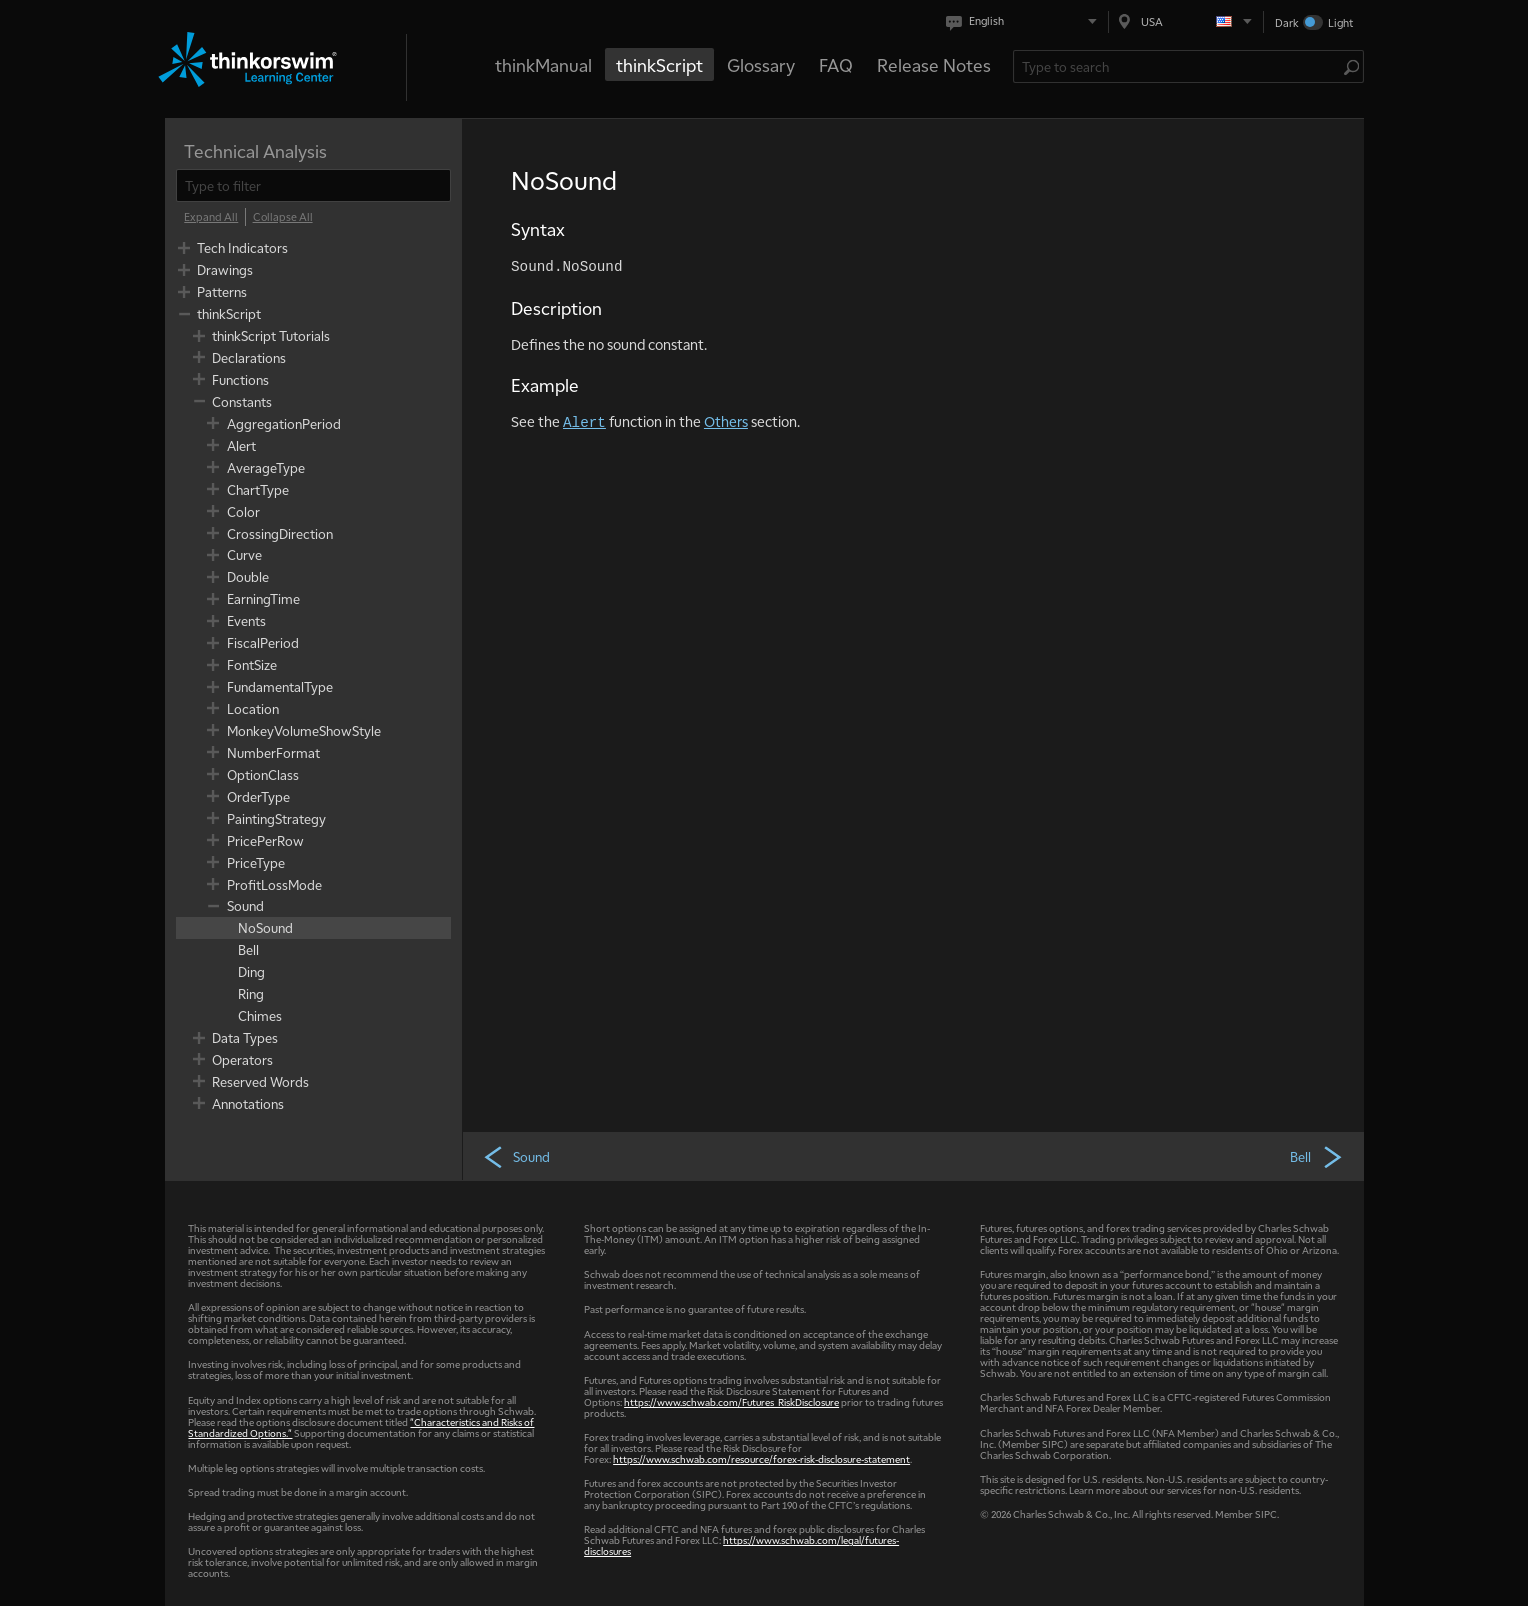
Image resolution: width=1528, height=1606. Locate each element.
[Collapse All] (283, 217)
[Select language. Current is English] (1025, 21)
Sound (516, 1156)
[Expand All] (211, 217)
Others (726, 421)
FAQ (836, 64)
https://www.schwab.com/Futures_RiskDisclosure (731, 1401)
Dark (1287, 22)
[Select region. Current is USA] (1186, 21)
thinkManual (543, 64)
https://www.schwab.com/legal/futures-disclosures (741, 1545)
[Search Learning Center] (1178, 66)
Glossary (761, 64)
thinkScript (659, 64)
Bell (1317, 1156)
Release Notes (934, 64)
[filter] (313, 185)
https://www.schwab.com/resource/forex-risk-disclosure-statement (761, 1458)
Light (1340, 22)
